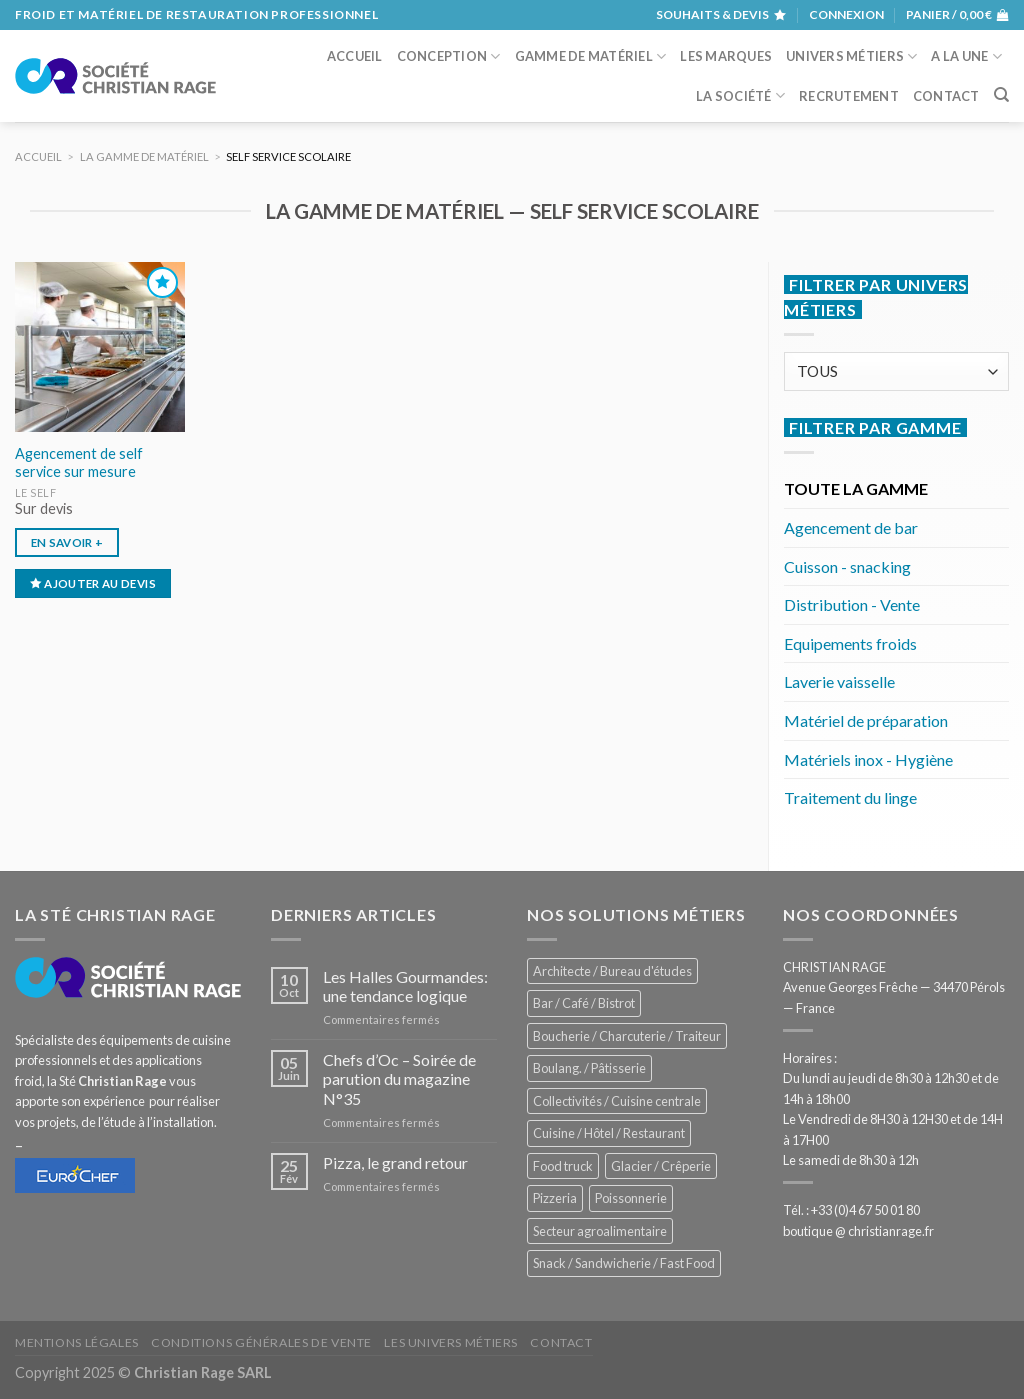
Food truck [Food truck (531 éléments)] (563, 1166)
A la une (966, 56)
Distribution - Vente (852, 604)
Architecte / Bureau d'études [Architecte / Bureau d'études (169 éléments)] (612, 971)
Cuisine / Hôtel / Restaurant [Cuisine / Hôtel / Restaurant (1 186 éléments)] (609, 1133)
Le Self (36, 492)
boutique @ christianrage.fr (858, 1231)
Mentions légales (77, 1342)
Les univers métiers (451, 1342)
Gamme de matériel (591, 56)
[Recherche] (1001, 95)
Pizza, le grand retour (395, 1162)
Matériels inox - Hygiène (868, 759)
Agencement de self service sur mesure (79, 463)
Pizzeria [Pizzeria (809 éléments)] (555, 1198)
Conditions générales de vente (261, 1342)
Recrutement (849, 96)
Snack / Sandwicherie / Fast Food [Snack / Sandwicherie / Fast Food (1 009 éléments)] (624, 1263)
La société (740, 95)
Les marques (726, 56)
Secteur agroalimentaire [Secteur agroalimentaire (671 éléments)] (600, 1231)
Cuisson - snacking (847, 566)
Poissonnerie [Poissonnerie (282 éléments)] (631, 1198)
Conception (449, 56)
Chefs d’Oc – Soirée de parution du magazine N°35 (399, 1078)
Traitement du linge (850, 797)
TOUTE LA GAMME (856, 488)
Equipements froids (850, 643)
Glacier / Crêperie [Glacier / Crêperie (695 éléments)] (661, 1166)
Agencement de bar (851, 527)
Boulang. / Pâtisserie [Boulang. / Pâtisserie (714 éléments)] (589, 1068)
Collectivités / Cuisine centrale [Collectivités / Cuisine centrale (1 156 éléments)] (617, 1101)
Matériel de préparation (866, 720)
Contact (946, 96)
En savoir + (67, 542)
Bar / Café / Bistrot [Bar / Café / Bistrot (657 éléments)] (584, 1003)
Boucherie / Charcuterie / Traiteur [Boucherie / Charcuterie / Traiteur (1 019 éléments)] (627, 1036)
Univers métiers (851, 56)
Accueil (355, 56)
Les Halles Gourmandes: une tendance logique (405, 986)
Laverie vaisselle (839, 681)
